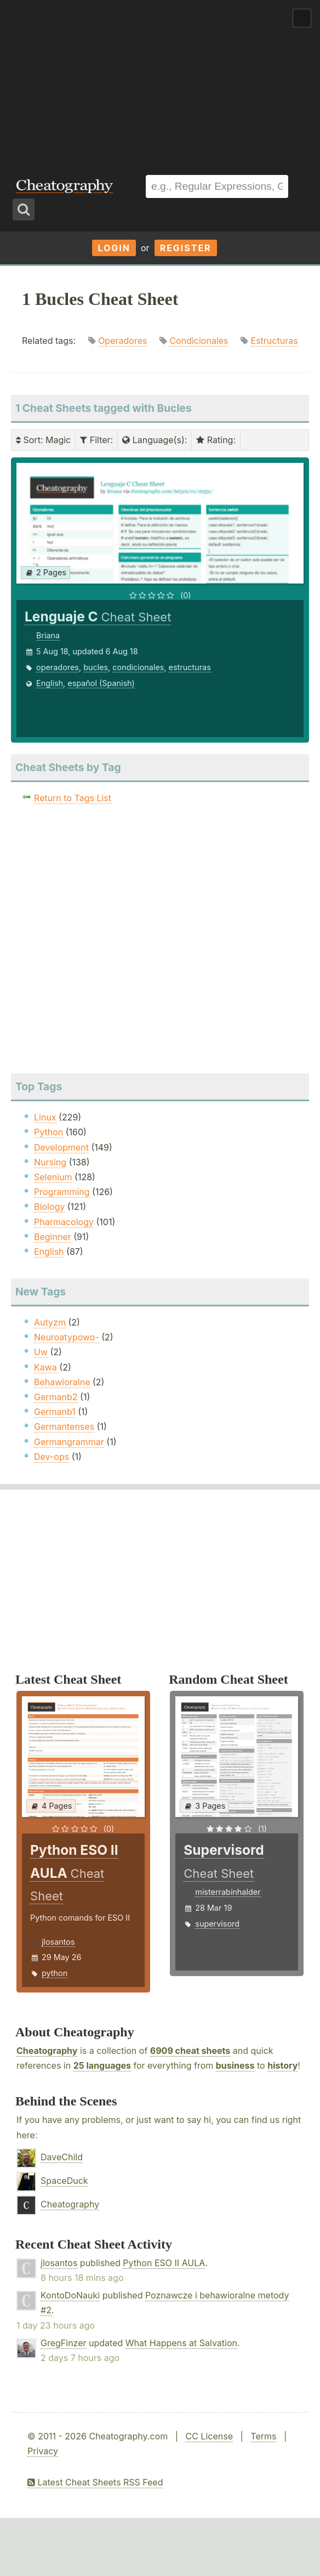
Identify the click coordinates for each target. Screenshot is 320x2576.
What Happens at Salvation (181, 2342)
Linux (45, 1117)
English (49, 683)
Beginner (52, 1236)
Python (48, 1131)
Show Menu (302, 18)
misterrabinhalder (227, 1891)
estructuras (190, 667)
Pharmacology (64, 1221)
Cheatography (46, 2050)
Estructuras (274, 340)
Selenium (53, 1176)
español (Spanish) (101, 683)
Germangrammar (69, 1441)
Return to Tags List (72, 797)
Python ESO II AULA (164, 2262)
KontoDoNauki (70, 2295)
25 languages (102, 2065)
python (54, 1973)
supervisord (217, 1923)
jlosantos (58, 1941)
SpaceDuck (64, 2180)
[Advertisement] (160, 81)
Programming (62, 1191)
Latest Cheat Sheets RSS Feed (95, 2482)
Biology (49, 1206)
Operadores (122, 340)
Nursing (50, 1162)
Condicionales (198, 340)
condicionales (138, 667)
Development (61, 1147)
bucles (95, 667)
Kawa (45, 1367)
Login (114, 247)
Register (186, 247)
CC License (209, 2436)
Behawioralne (62, 1382)
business (235, 2065)
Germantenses (64, 1426)
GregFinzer (64, 2342)
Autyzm (50, 1322)
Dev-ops (51, 1456)
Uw (41, 1351)
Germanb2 (56, 1396)
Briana (48, 635)
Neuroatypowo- (66, 1337)
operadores (57, 667)
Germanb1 (55, 1411)
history (282, 2065)
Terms (263, 2436)
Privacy (42, 2450)
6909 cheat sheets (190, 2050)
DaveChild (62, 2157)
